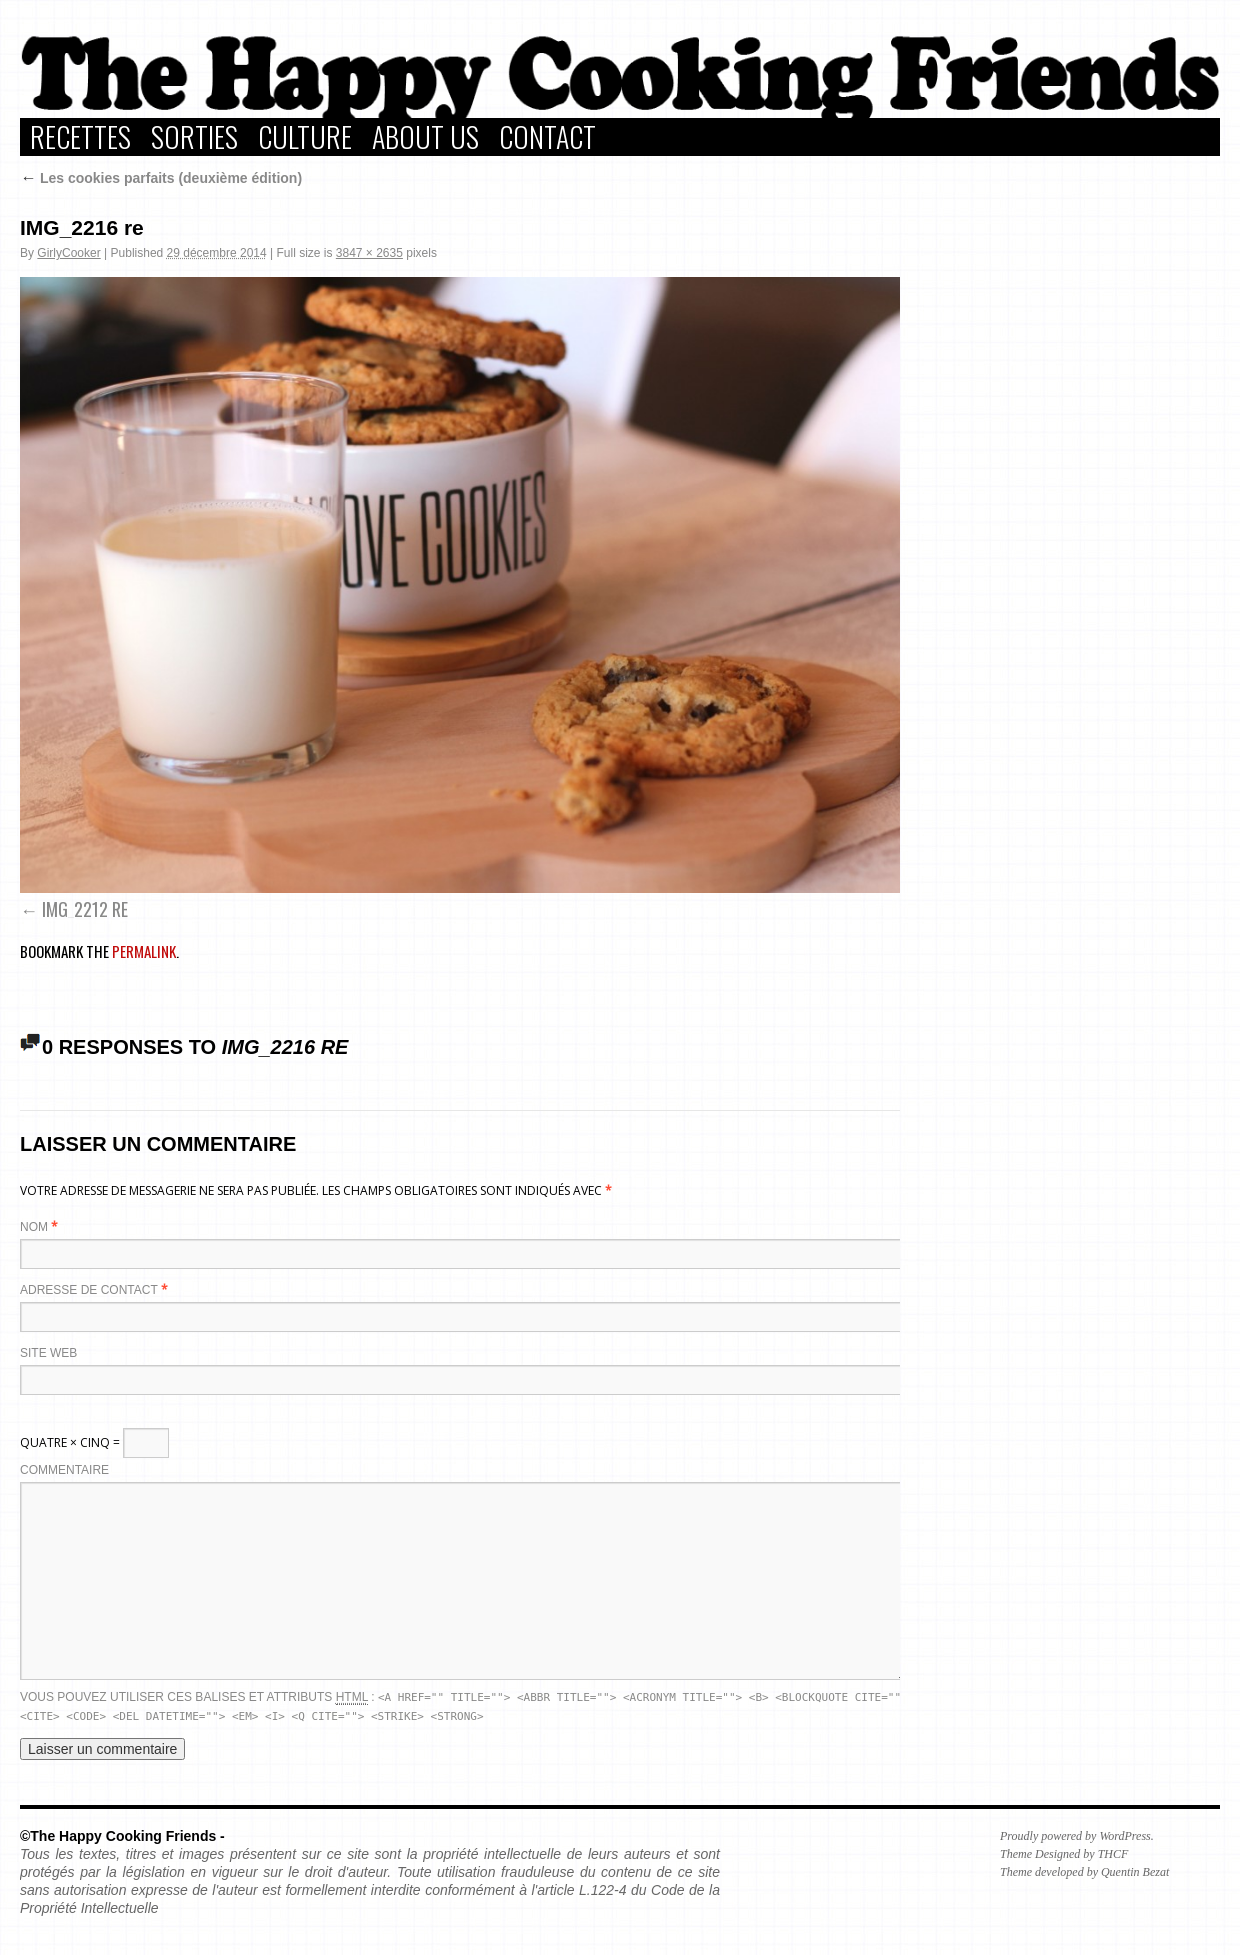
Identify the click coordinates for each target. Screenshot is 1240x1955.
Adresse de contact (89, 1290)
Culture (305, 137)
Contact (547, 137)
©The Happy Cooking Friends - (122, 1836)
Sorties (194, 137)
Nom (34, 1227)
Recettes (80, 137)
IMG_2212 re (85, 909)
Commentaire (64, 1470)
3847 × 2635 (369, 253)
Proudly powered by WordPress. (1077, 1836)
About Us (425, 137)
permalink (144, 951)
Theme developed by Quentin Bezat (1084, 1872)
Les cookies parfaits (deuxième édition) (161, 178)
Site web (48, 1353)
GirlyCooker (68, 253)
